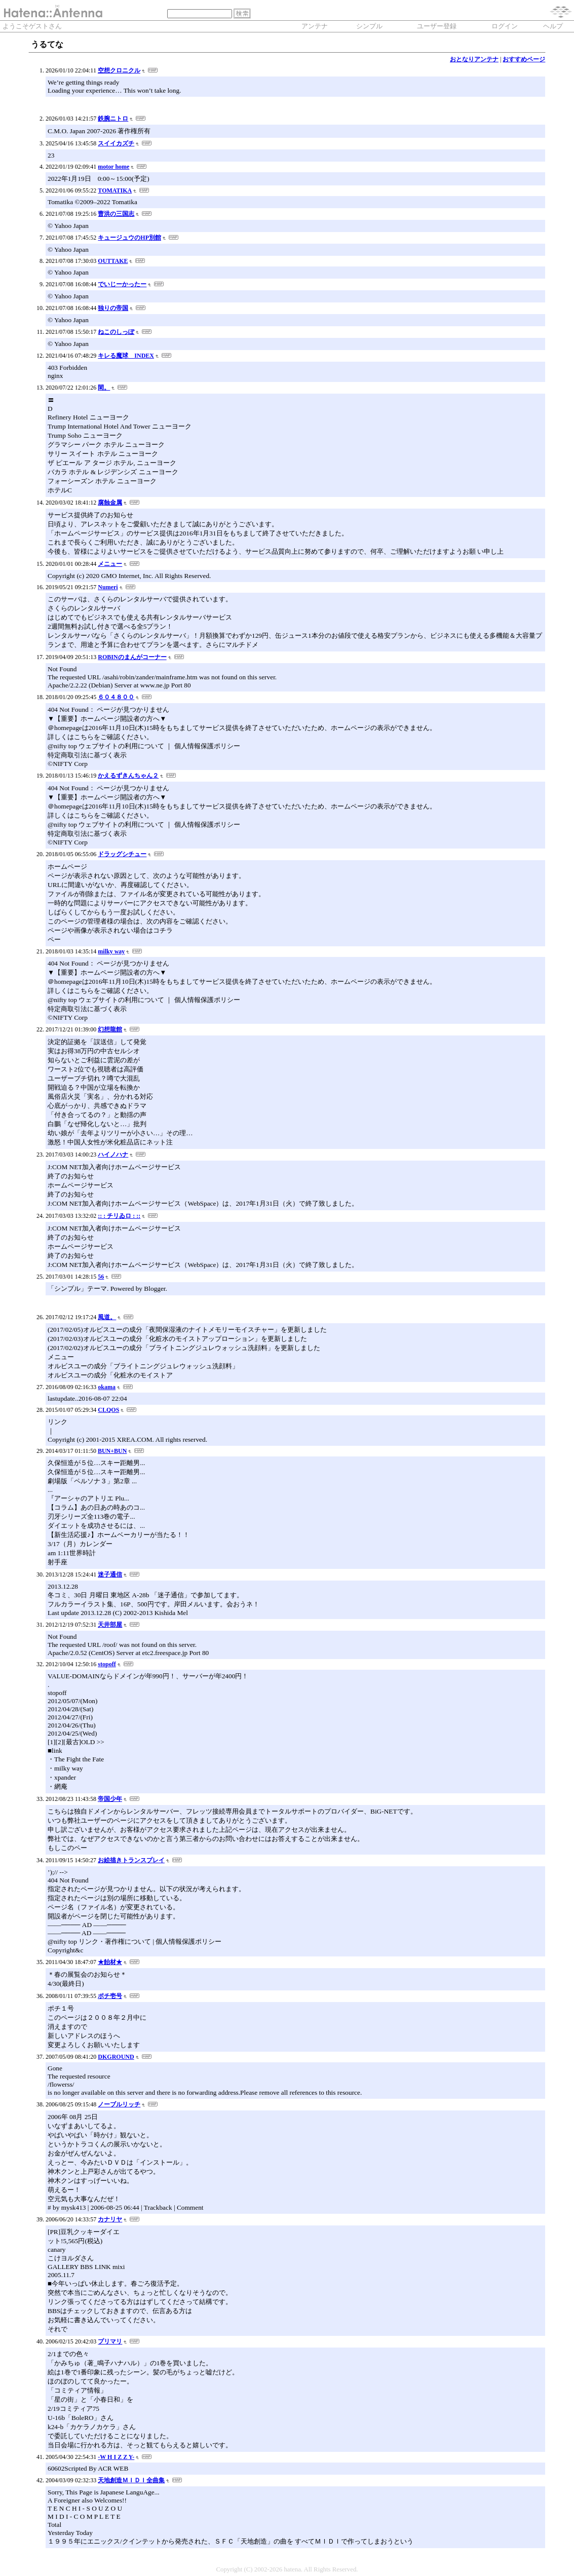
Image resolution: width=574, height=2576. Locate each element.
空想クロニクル (119, 70)
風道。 (107, 1317)
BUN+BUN (112, 1450)
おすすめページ (524, 59)
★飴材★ (110, 1962)
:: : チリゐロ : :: (119, 1215)
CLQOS (108, 1409)
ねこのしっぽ (116, 331)
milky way (111, 951)
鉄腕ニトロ (113, 118)
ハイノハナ (113, 1154)
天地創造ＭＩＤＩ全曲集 (131, 2480)
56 (101, 1276)
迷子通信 (110, 1574)
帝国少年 (110, 1798)
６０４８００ (116, 697)
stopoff (107, 1664)
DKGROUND (116, 2056)
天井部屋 (110, 1624)
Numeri (108, 587)
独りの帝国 (113, 308)
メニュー (110, 563)
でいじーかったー (122, 284)
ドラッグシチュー (122, 854)
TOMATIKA (115, 190)
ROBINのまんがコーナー (132, 657)
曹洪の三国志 (116, 213)
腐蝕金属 (110, 502)
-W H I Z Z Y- (116, 2456)
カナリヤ (110, 2219)
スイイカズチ (116, 143)
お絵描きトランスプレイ (131, 1860)
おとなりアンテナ (474, 59)
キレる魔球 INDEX (126, 355)
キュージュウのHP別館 (129, 237)
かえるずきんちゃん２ (128, 775)
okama (107, 1387)
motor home (113, 166)
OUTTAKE (113, 260)
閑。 (104, 387)
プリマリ (110, 2341)
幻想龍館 (110, 1029)
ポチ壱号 (110, 1996)
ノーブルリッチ (119, 2104)
